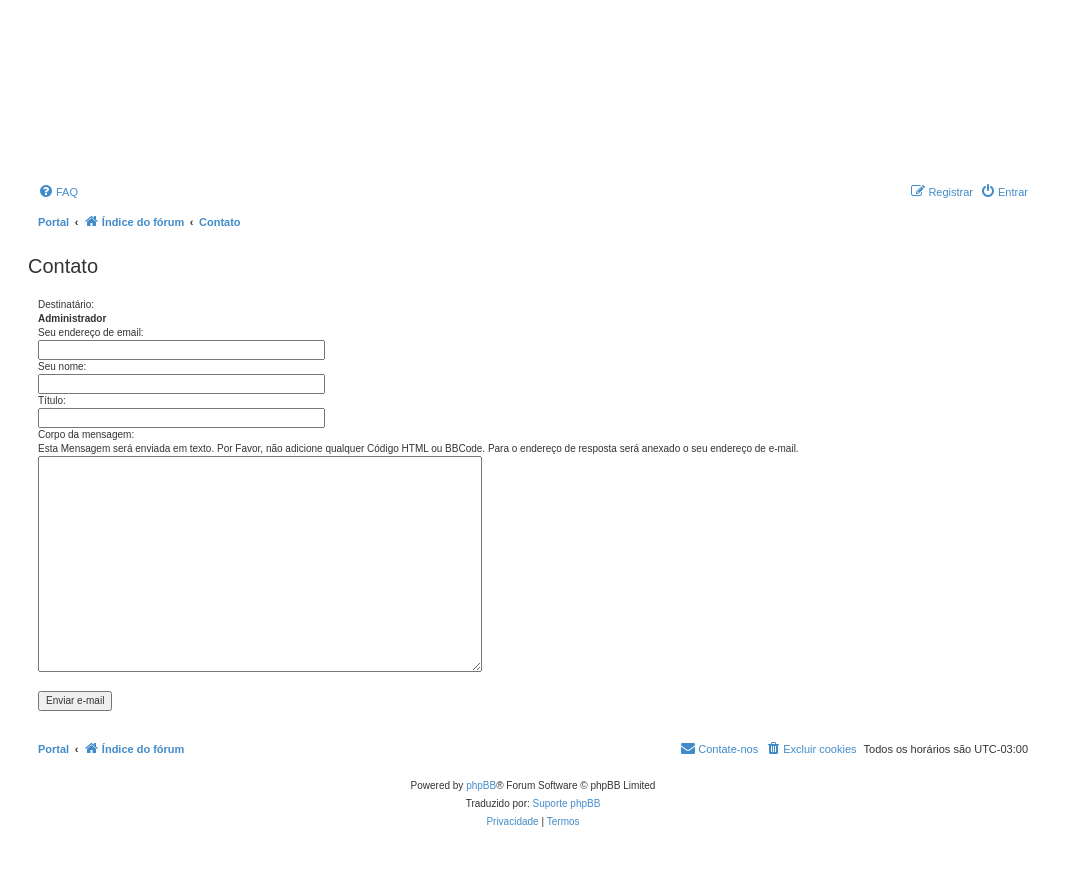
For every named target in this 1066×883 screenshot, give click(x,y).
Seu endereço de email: (91, 332)
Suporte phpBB (567, 803)
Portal (53, 222)
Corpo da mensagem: (86, 434)
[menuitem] (58, 192)
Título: (52, 400)
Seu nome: (62, 366)
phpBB (481, 785)
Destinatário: (66, 304)
